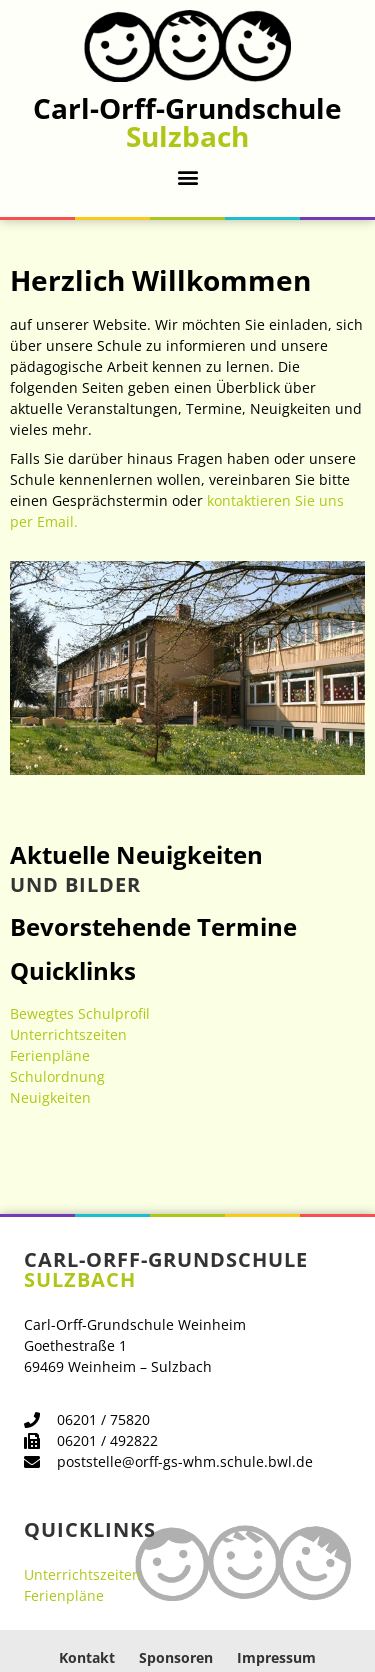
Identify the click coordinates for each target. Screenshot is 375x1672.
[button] (187, 176)
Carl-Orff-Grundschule (187, 122)
